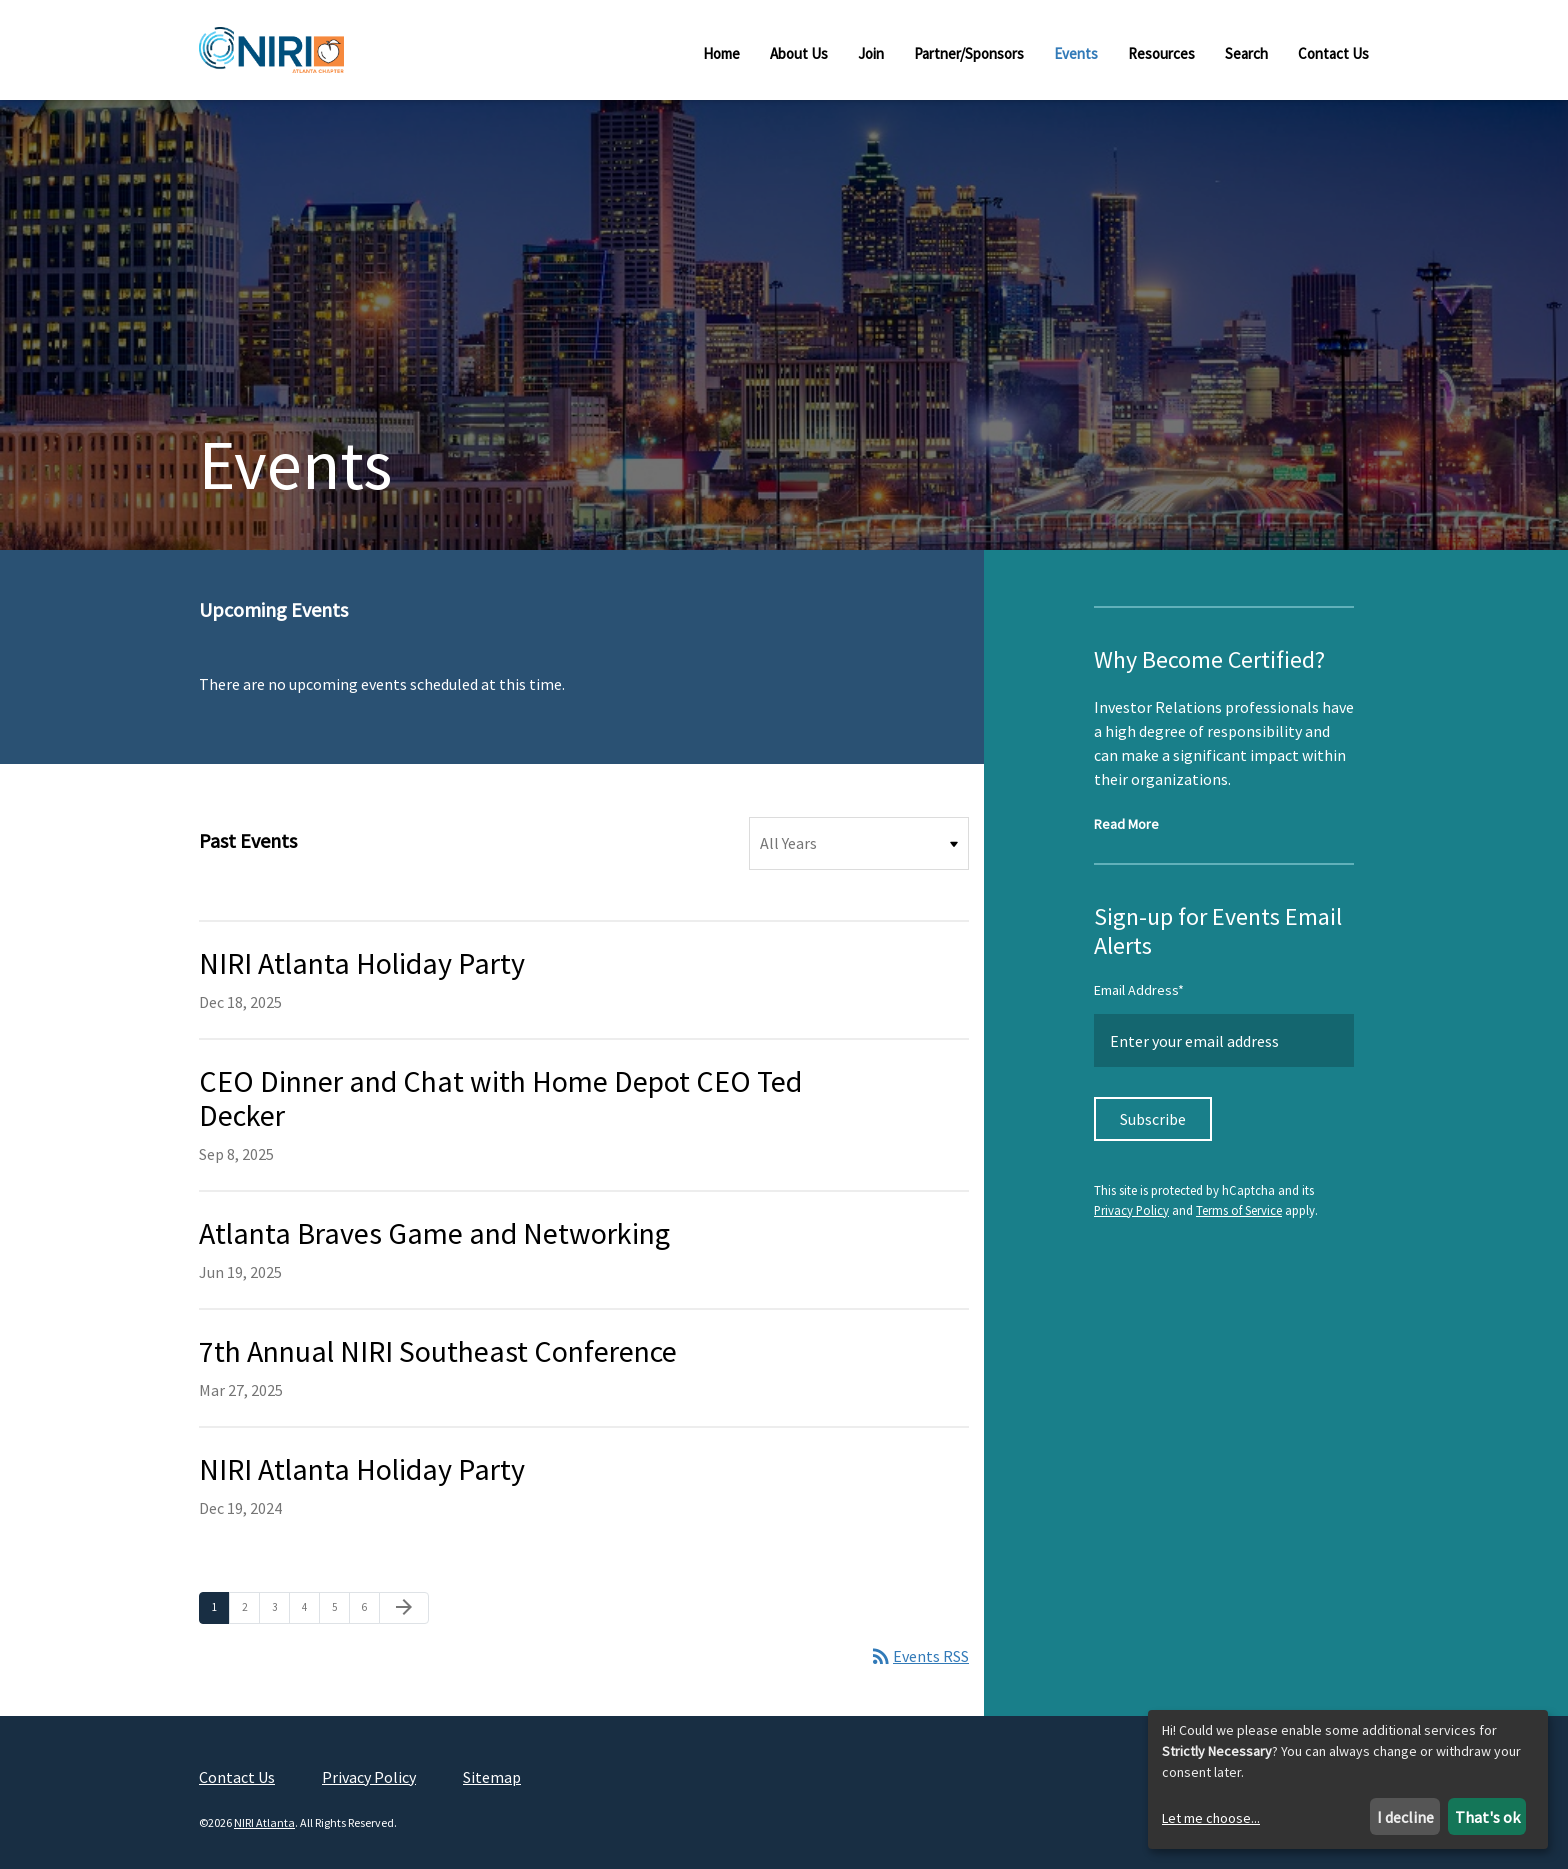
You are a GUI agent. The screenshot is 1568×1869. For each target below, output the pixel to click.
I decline (1405, 1817)
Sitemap (492, 1777)
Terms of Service (1239, 1210)
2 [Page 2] (250, 1606)
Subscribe (1153, 1119)
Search (1246, 53)
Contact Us (1333, 53)
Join (871, 53)
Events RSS (919, 1656)
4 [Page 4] (310, 1606)
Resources (1161, 53)
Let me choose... (1211, 1818)
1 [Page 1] (220, 1606)
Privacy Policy (1131, 1210)
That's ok (1487, 1817)
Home (721, 53)
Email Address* (1139, 990)
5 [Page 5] (340, 1606)
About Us (799, 53)
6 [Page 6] (370, 1606)
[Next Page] (404, 1608)
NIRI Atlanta (264, 1822)
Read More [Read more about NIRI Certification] (1126, 824)
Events (1076, 53)
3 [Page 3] (280, 1606)
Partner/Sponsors (969, 53)
